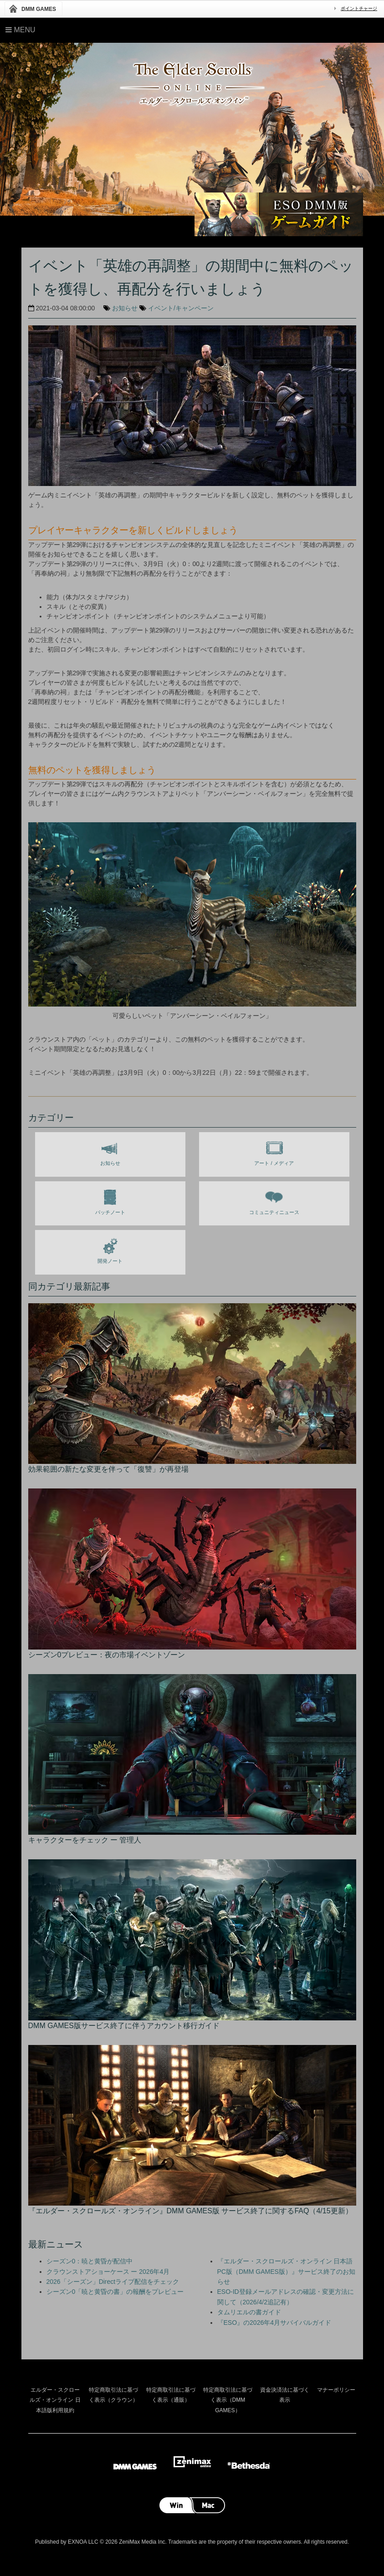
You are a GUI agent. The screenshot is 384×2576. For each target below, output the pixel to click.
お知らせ (125, 308)
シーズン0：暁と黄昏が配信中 (89, 2261)
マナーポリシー (336, 2390)
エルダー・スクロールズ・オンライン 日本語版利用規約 (55, 2400)
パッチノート (110, 1200)
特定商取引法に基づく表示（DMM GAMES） (227, 2400)
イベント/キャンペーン (181, 308)
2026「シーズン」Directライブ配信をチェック (112, 2281)
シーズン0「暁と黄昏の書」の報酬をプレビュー (115, 2291)
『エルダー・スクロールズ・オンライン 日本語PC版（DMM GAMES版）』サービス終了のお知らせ (286, 2271)
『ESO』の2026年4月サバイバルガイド (274, 2322)
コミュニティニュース (274, 1200)
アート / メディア (273, 1151)
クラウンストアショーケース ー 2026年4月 (108, 2271)
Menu (20, 30)
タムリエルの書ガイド (249, 2312)
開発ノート (110, 1249)
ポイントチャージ (359, 8)
